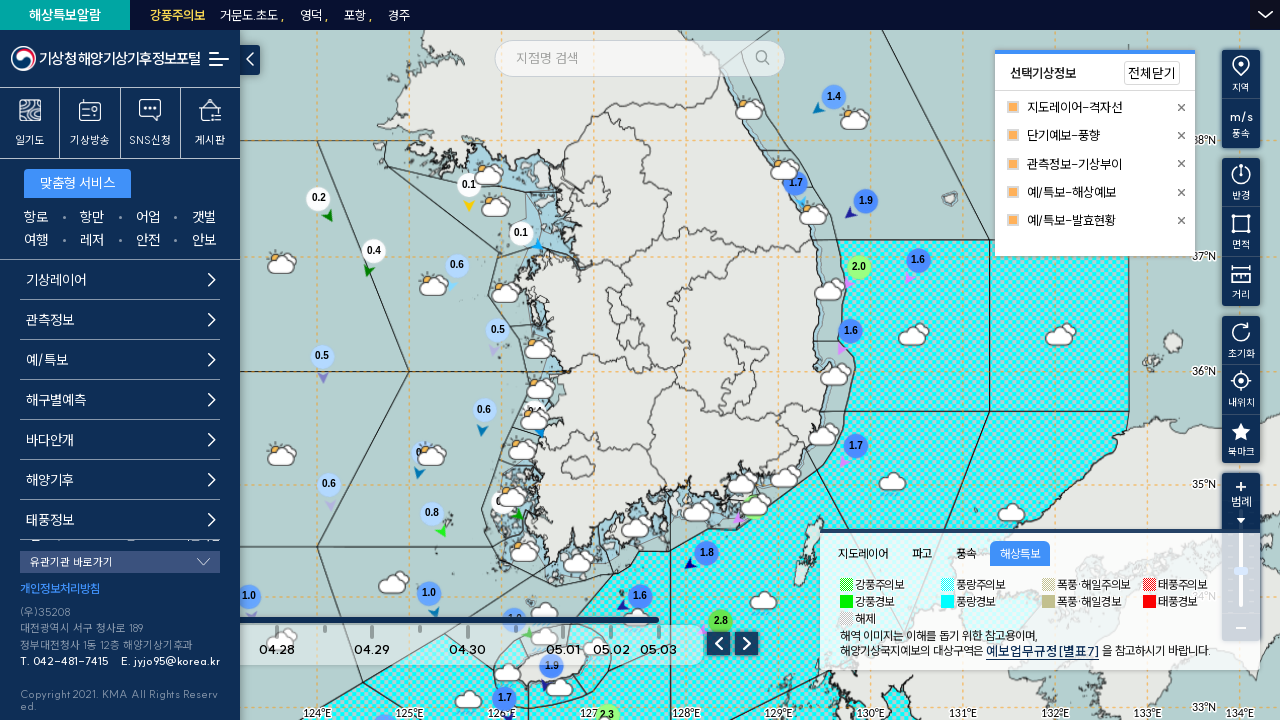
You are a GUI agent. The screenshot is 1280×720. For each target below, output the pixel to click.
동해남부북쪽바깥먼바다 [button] (713, 15)
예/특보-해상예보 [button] (1071, 192)
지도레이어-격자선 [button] (1074, 107)
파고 (922, 553)
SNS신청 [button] (150, 123)
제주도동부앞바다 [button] (1172, 15)
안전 (148, 240)
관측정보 (121, 320)
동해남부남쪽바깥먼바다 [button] (427, 15)
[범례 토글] (1241, 510)
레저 (92, 240)
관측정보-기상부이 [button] (1074, 164)
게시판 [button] (210, 123)
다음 (746, 643)
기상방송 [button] (90, 123)
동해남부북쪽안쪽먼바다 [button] (570, 15)
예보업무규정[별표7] (1042, 651)
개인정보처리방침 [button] (60, 588)
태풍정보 (121, 520)
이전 (718, 643)
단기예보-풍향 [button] (1063, 135)
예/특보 (121, 360)
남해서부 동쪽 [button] (1072, 15)
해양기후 (121, 480)
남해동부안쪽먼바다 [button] (845, 15)
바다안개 (121, 440)
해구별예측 (121, 400)
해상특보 (1020, 553)
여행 (36, 240)
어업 (148, 217)
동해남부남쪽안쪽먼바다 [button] (284, 15)
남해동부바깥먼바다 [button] (966, 15)
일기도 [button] (30, 123)
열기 (1265, 14)
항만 (92, 217)
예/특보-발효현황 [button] (1071, 220)
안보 (204, 240)
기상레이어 (121, 280)
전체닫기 (1152, 73)
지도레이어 (863, 553)
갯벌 (204, 217)
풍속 (966, 553)
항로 (36, 217)
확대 (1241, 487)
